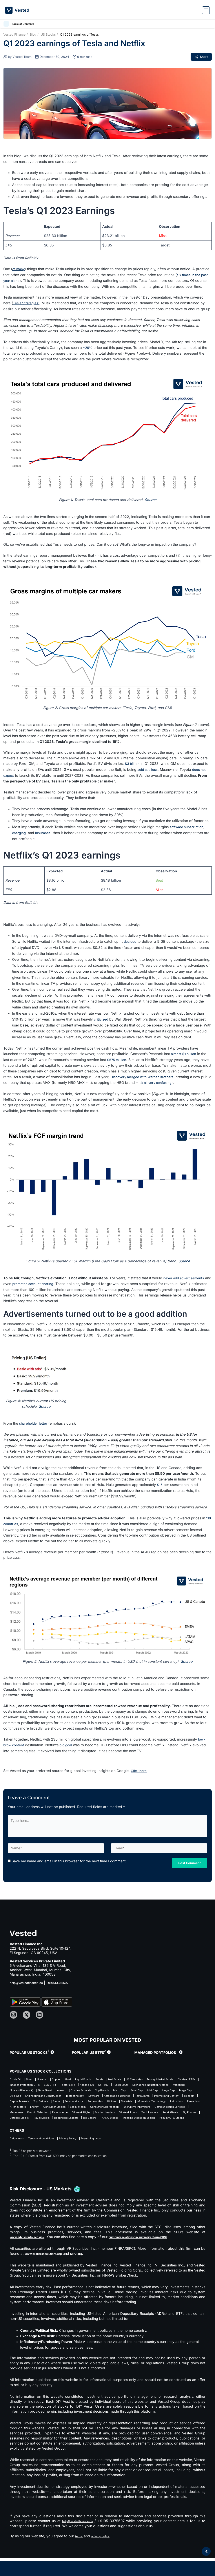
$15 (160, 1481)
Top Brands (47, 2098)
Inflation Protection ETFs (91, 2085)
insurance (44, 831)
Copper (67, 2079)
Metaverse (136, 2122)
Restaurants (151, 2104)
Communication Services (105, 2122)
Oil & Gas (172, 2098)
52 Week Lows (78, 2129)
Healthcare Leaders (50, 2135)
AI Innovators (101, 2116)
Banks (85, 2110)
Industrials (57, 2116)
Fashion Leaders (49, 2129)
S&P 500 (189, 2085)
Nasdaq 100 (168, 2085)
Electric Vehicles (162, 2122)
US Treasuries (165, 2079)
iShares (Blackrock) (118, 2092)
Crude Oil (16, 2079)
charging (19, 831)
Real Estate (140, 2079)
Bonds (121, 2079)
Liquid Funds (101, 2079)
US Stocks (48, 34)
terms (79, 2554)
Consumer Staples (146, 2116)
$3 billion (132, 762)
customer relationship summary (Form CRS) (156, 2255)
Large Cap (130, 2098)
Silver (33, 2079)
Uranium (50, 2079)
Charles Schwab (21, 2098)
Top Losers (78, 2135)
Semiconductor (107, 2110)
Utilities (153, 2110)
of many (19, 269)
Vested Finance (14, 34)
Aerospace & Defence (120, 2104)
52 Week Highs (20, 2129)
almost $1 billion (184, 1052)
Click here (139, 1766)
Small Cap (91, 2098)
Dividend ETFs (57, 2085)
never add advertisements (184, 1275)
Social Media (175, 2116)
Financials (78, 2116)
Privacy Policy (79, 2156)
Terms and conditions (47, 2156)
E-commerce (189, 2122)
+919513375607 (23, 1982)
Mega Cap (152, 2098)
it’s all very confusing (167, 1080)
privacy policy (104, 2554)
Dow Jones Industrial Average (55, 2092)
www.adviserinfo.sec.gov (32, 2255)
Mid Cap (110, 2098)
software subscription (187, 825)
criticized (101, 1017)
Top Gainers (66, 2110)
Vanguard (90, 2092)
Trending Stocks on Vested (139, 2135)
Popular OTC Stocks (180, 2135)
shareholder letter (33, 1420)
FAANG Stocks (103, 2135)
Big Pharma (153, 2129)
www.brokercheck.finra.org (49, 2271)
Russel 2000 (19, 2092)
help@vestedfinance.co (29, 1978)
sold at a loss (148, 768)
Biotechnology (68, 2104)
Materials (171, 2110)
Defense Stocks (179, 2129)
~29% (88, 347)
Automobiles (133, 2110)
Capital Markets (39, 2110)
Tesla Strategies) (26, 302)
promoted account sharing (41, 1281)
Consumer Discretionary (27, 2122)
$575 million (117, 1058)
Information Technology (27, 2116)
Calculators (18, 2156)
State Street (146, 2092)
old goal (68, 1741)
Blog (33, 34)
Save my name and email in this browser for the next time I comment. (69, 1856)
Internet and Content (181, 2104)
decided (130, 939)
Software (91, 2104)
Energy (122, 2116)
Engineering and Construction (31, 2104)
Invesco (167, 2092)
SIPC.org (88, 2271)
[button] (6, 24)
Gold (82, 2079)
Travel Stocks (19, 2135)
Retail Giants (130, 2129)
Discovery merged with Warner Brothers (144, 1074)
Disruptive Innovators (65, 2122)
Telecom (16, 2110)
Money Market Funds (25, 2085)
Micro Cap (69, 2098)
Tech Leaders (105, 2129)
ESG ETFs (122, 2085)
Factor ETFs (144, 2085)
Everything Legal (108, 2156)
